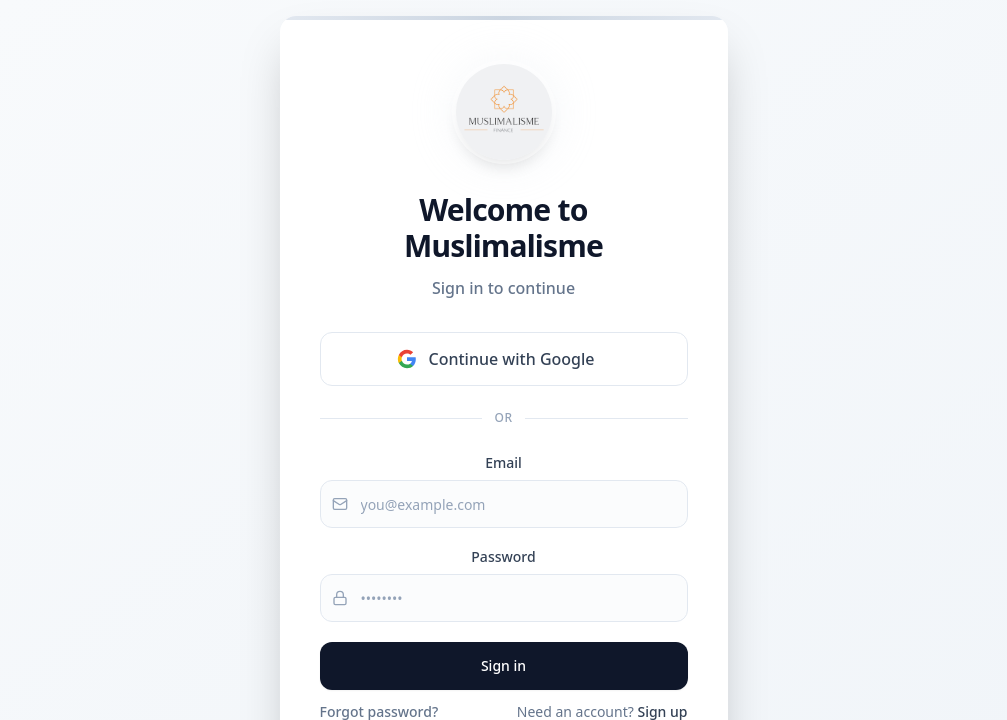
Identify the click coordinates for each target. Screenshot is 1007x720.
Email (503, 462)
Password (503, 556)
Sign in (503, 665)
